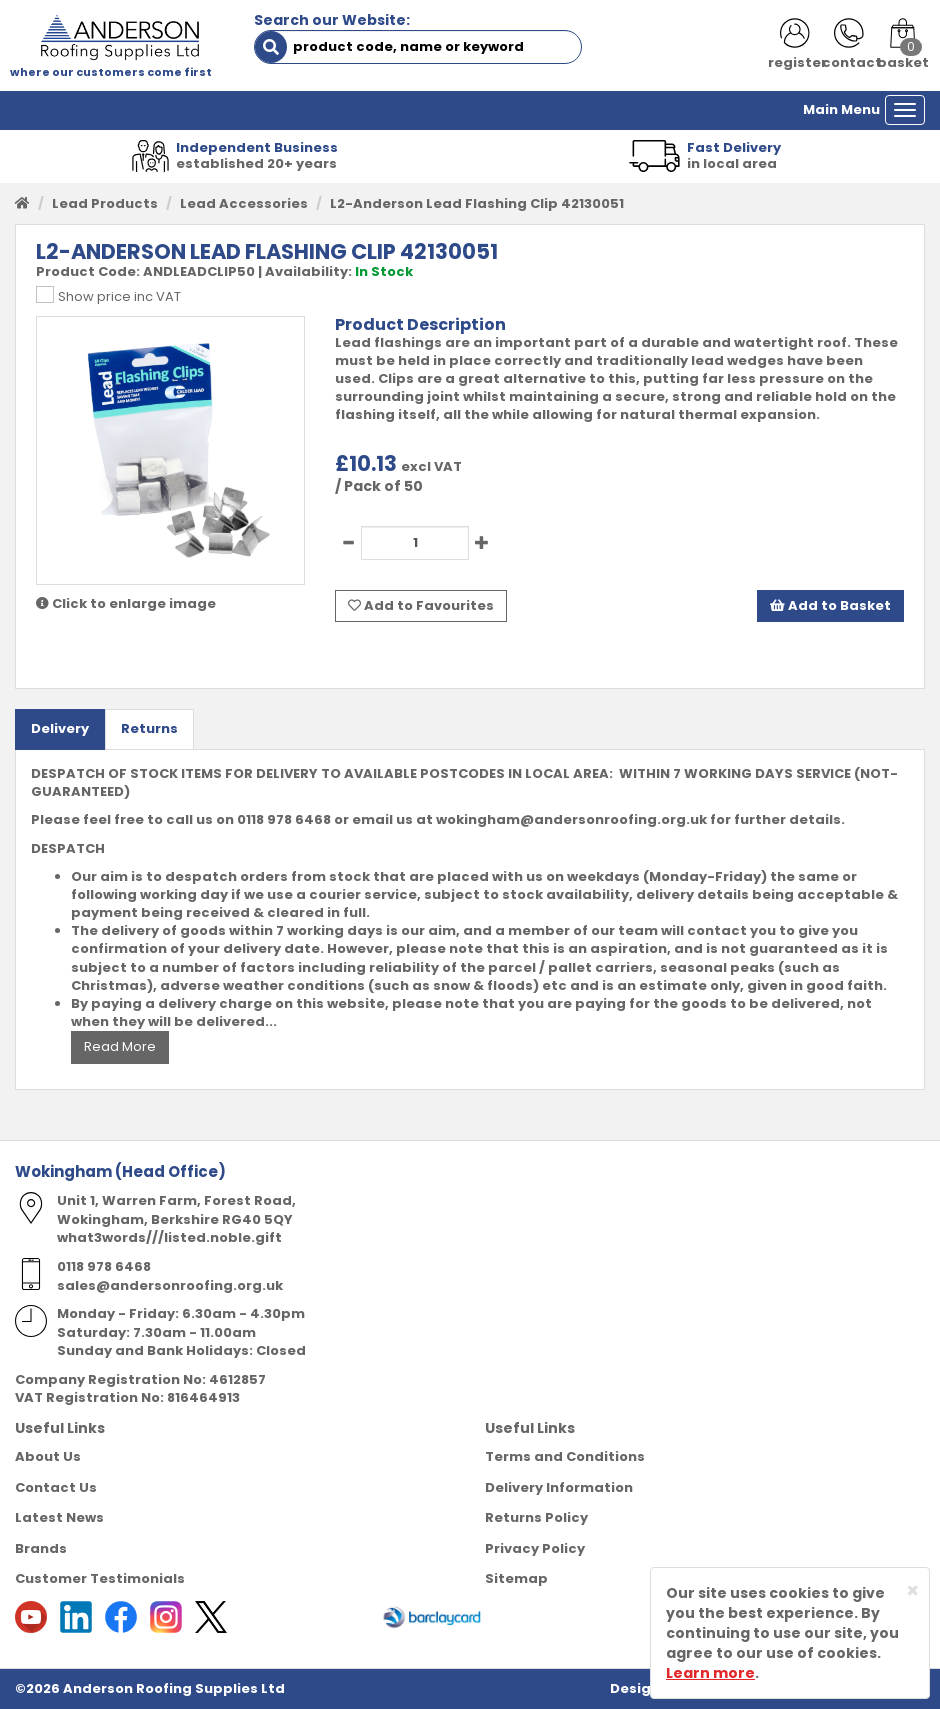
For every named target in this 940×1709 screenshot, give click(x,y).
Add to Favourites (421, 605)
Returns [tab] (149, 728)
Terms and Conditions (565, 1456)
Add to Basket (830, 605)
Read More (120, 1046)
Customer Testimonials (100, 1578)
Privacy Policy (535, 1548)
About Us (48, 1456)
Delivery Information (559, 1487)
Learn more (710, 1673)
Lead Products (105, 203)
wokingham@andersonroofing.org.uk (571, 819)
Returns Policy (536, 1517)
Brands (41, 1548)
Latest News (59, 1517)
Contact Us (56, 1487)
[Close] (912, 1590)
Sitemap (516, 1578)
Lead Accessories (244, 203)
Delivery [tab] (60, 728)
